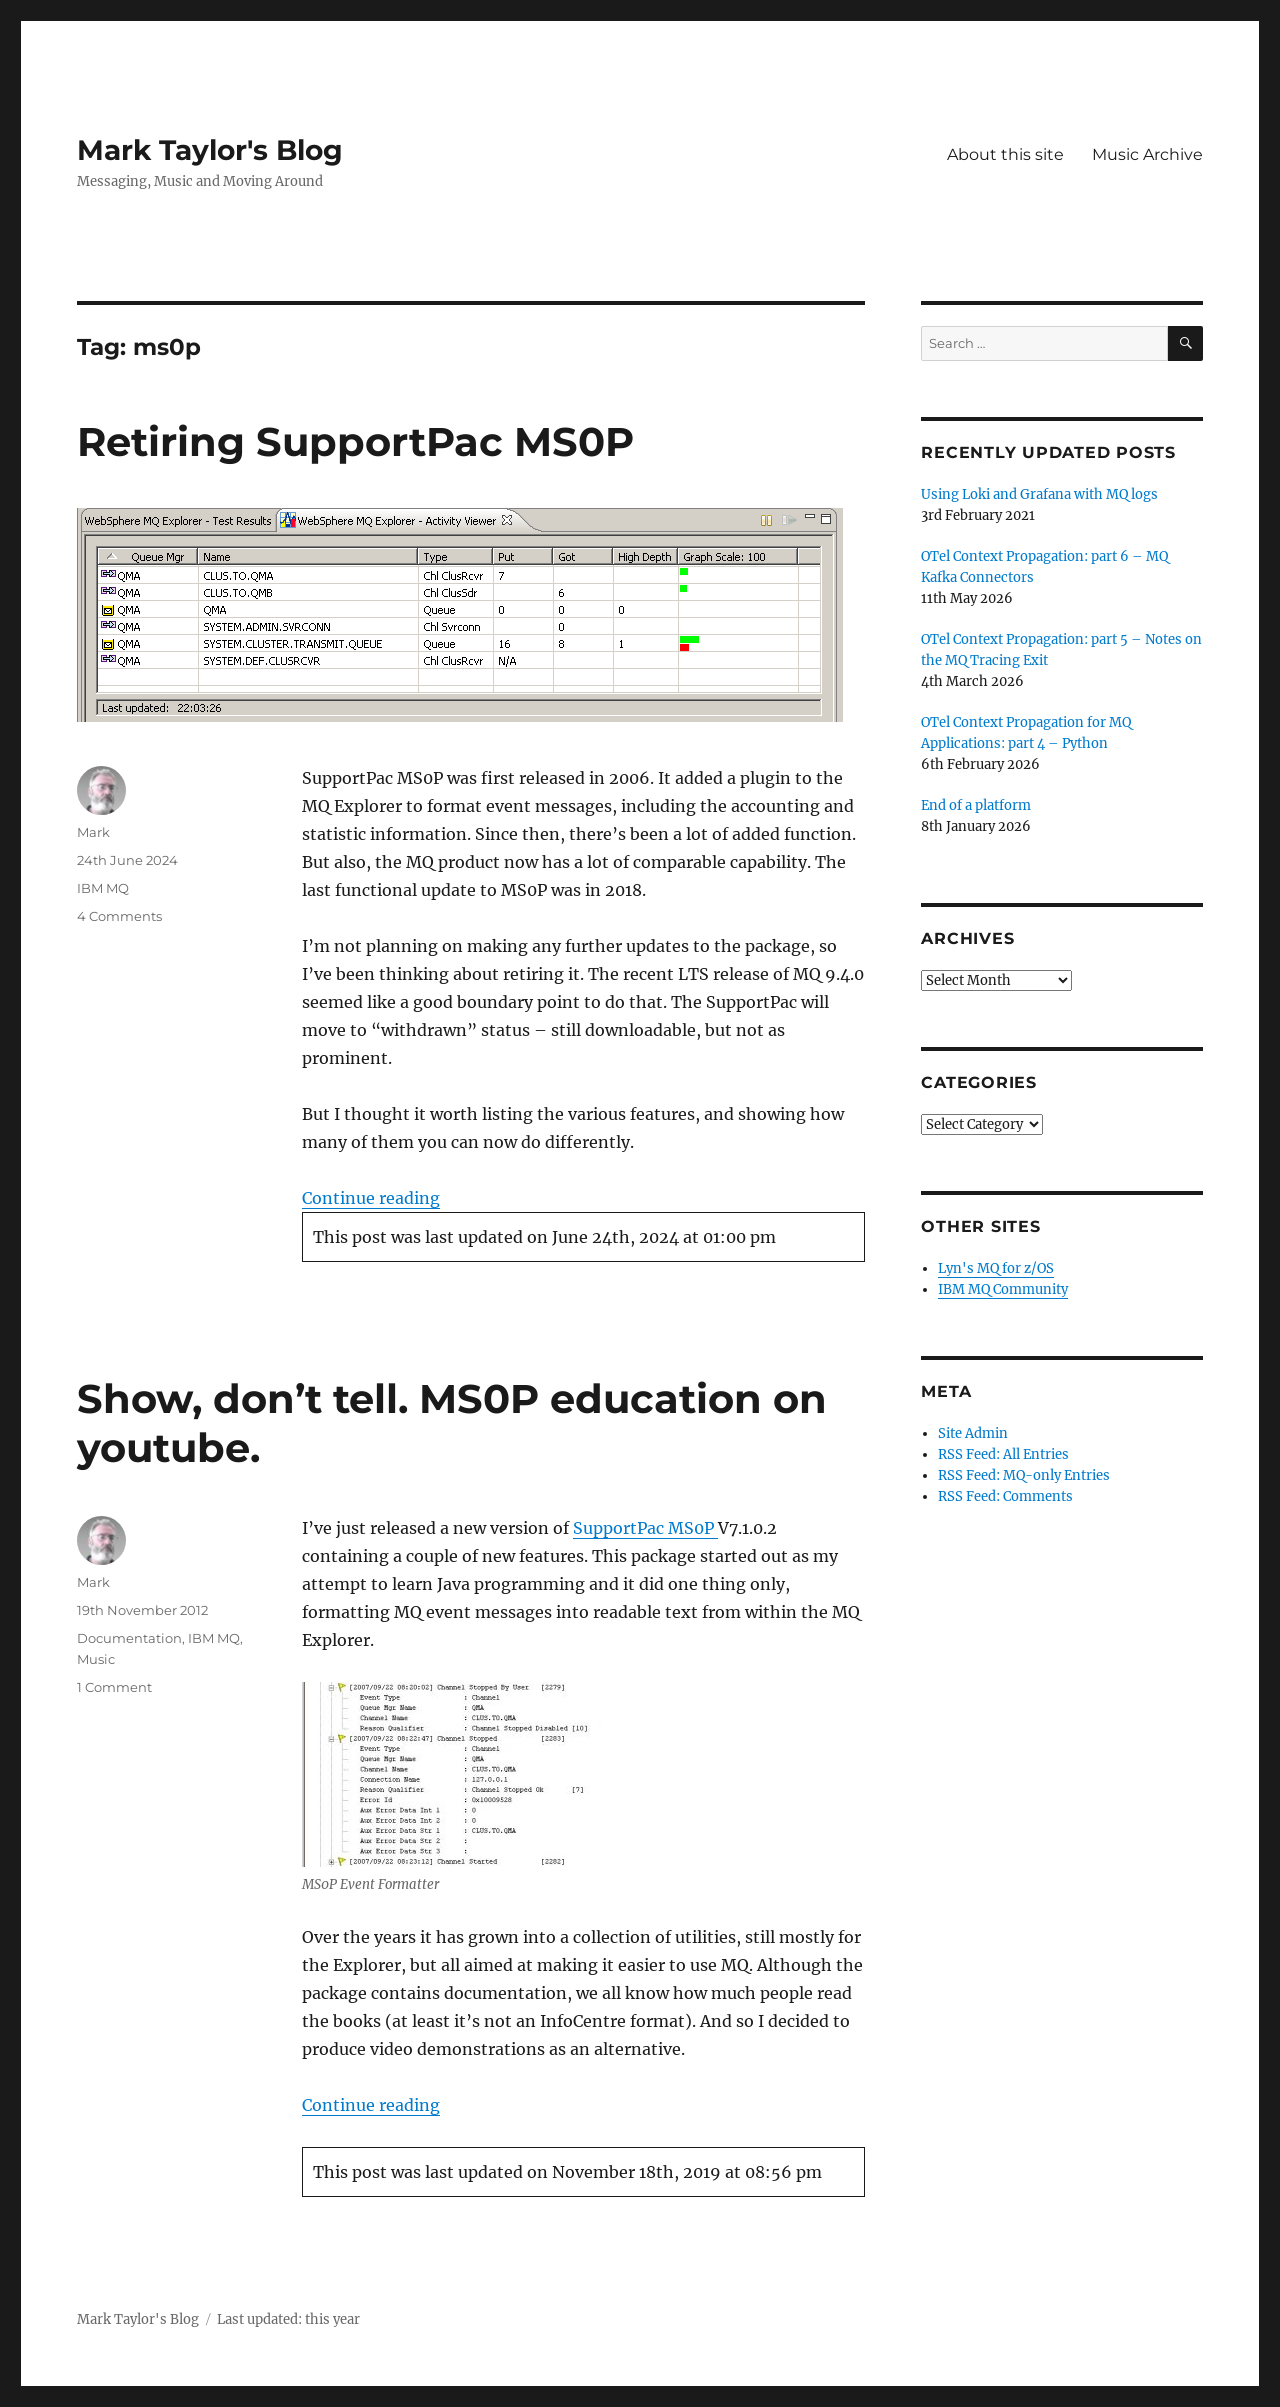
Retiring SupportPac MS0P (355, 441)
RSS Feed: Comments (1005, 1496)
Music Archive (1147, 154)
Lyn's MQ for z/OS (996, 1268)
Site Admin (973, 1433)
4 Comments (119, 916)
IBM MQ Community (1003, 1289)
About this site (1005, 154)
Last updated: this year (288, 2319)
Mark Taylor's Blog (210, 150)
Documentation (129, 1638)
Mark (93, 832)
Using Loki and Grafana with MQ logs (1039, 494)
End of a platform (976, 805)
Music (96, 1659)
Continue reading (371, 1198)
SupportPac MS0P (645, 1528)
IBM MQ (103, 888)
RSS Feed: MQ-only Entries (1024, 1475)
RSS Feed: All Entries (1003, 1454)
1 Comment (114, 1687)
